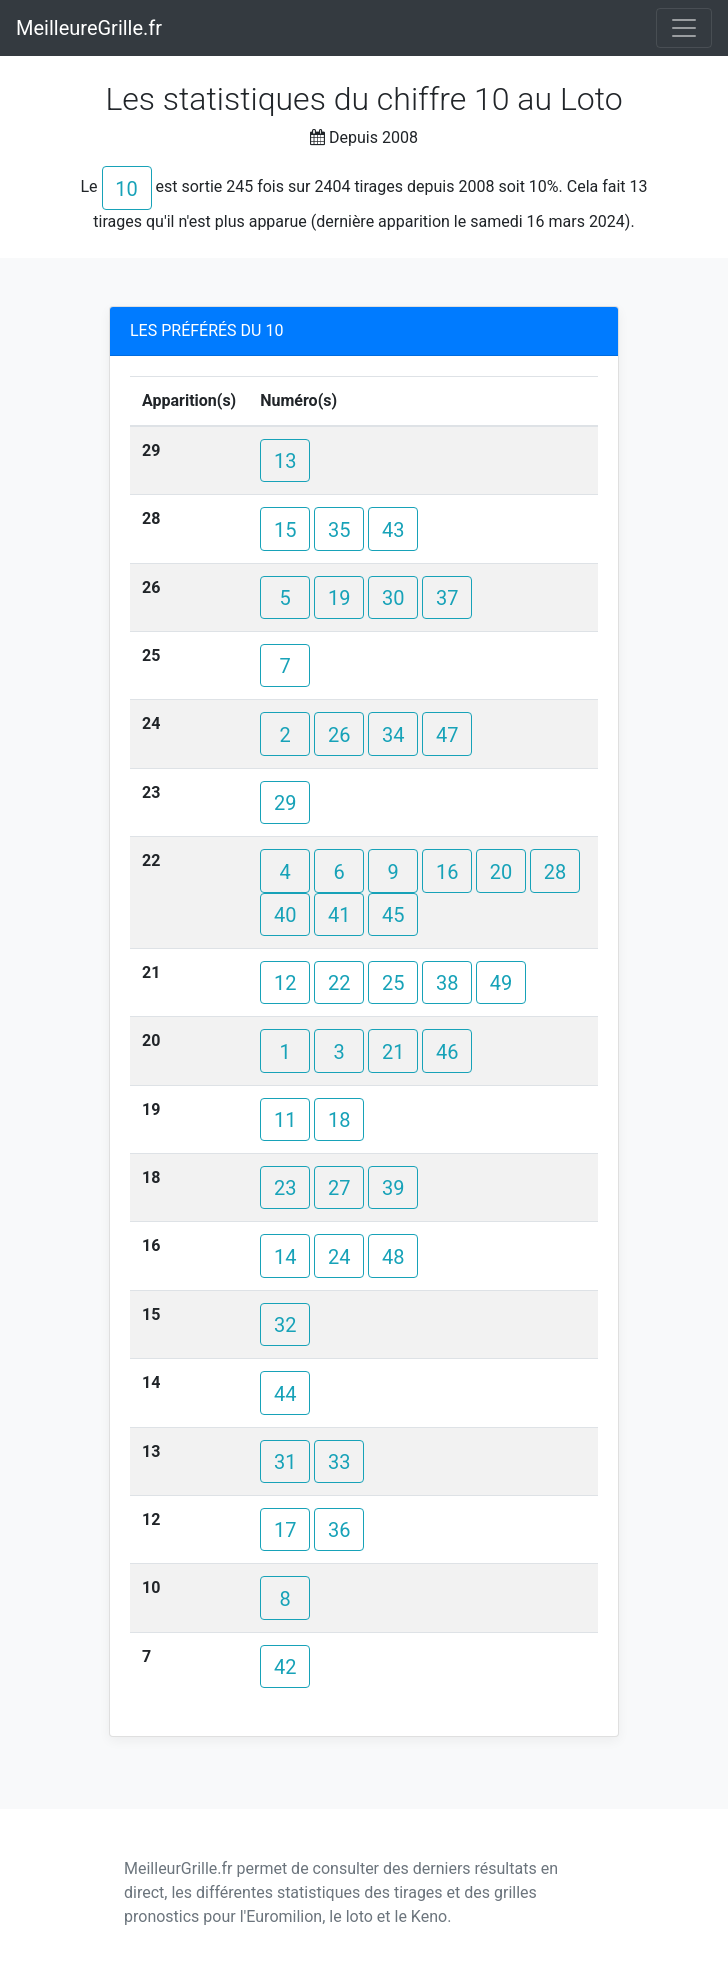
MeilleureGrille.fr (89, 28)
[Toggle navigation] (684, 28)
